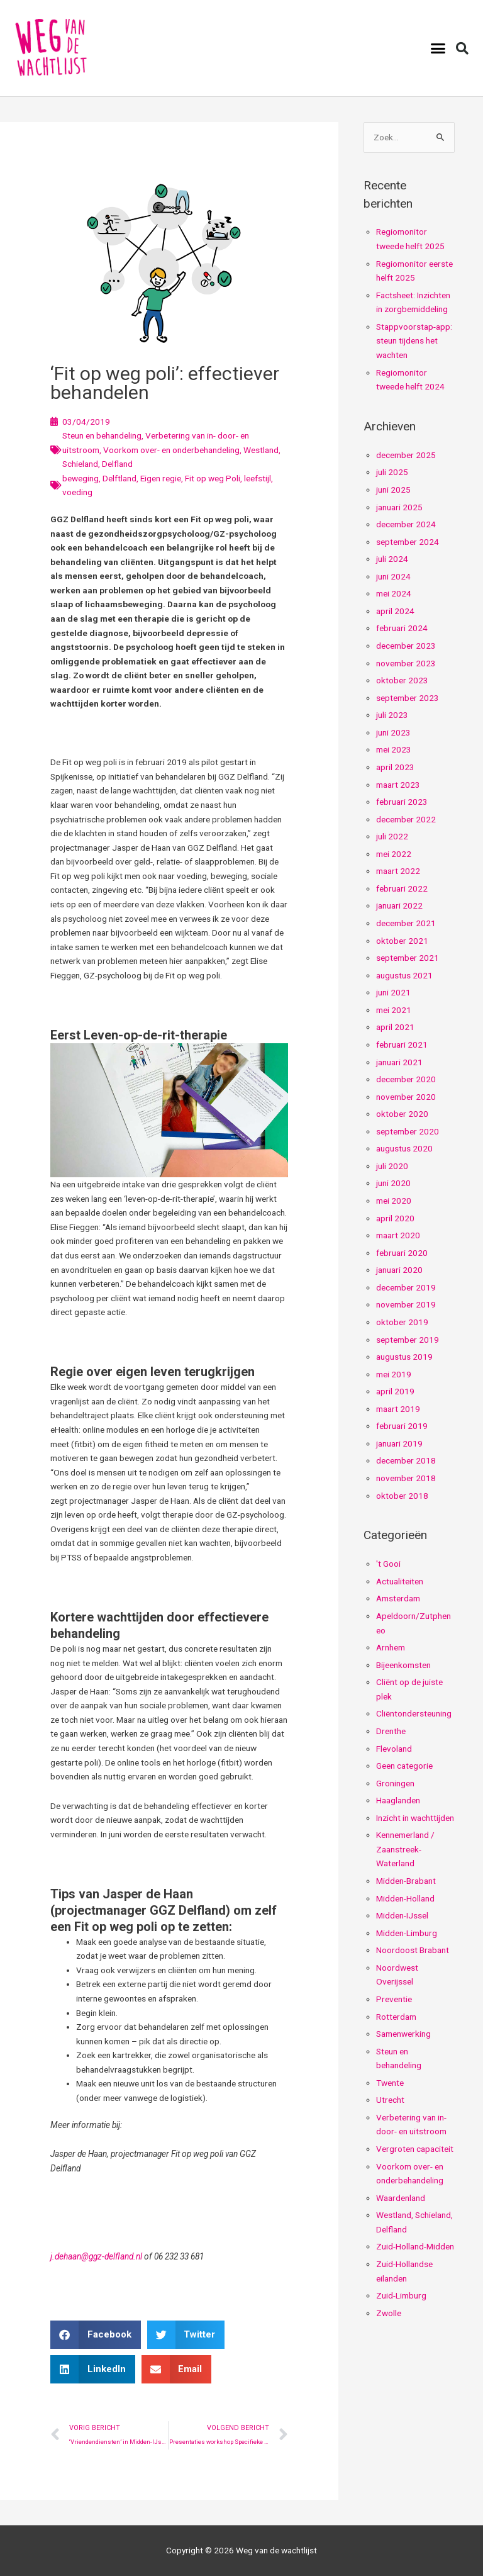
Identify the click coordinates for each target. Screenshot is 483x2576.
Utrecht (390, 2100)
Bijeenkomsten (403, 1665)
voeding (77, 492)
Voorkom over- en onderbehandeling (171, 450)
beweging (80, 478)
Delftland (119, 478)
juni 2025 (393, 489)
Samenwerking (403, 2034)
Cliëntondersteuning (414, 1713)
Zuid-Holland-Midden (415, 2246)
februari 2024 (402, 628)
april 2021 (395, 1027)
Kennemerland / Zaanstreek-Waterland (405, 1849)
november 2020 (406, 1097)
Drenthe (391, 1731)
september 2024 (407, 542)
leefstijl (257, 478)
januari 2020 (399, 1270)
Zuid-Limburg (401, 2295)
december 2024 (406, 524)
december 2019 (406, 1287)
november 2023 (406, 663)
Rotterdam (396, 2017)
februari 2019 (402, 1426)
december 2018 (406, 1460)
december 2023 (406, 646)
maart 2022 (398, 871)
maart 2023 (398, 785)
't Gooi (388, 1564)
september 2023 (407, 698)
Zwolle (388, 2313)
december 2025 (406, 455)
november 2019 (406, 1304)
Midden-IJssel (402, 1915)
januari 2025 (399, 507)
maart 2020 (398, 1235)
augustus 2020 (404, 1148)
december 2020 (406, 1079)
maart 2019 (398, 1409)
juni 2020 (393, 1183)
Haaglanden (398, 1800)
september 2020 (407, 1131)
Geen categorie (404, 1766)
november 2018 (406, 1478)
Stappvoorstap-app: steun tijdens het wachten (414, 341)
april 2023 (395, 767)
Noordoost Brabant (412, 1950)
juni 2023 (393, 732)
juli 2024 (392, 559)
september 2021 (407, 958)
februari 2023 (402, 802)
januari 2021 (399, 1062)
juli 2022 (392, 836)
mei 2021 (393, 1010)
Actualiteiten (399, 1581)
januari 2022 (399, 905)
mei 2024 (393, 593)
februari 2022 (402, 888)
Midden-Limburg (406, 1933)
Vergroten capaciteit (414, 2149)
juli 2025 (392, 472)
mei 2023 (393, 749)
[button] (438, 48)
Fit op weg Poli (212, 478)
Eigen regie (160, 478)
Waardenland (400, 2198)
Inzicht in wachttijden (415, 1818)
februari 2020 (402, 1253)
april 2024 (395, 611)
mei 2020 (393, 1201)
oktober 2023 (402, 680)
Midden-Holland (405, 1898)
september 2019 (407, 1340)
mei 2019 (393, 1374)
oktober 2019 (402, 1322)
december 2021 (406, 923)
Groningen (395, 1783)
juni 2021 (393, 992)
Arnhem (390, 1647)
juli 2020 (392, 1166)
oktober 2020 (402, 1114)
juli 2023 (392, 715)
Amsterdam (398, 1598)
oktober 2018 (402, 1496)
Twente (390, 2083)
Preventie (394, 1999)
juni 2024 (393, 576)
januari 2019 (399, 1443)
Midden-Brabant (406, 1881)
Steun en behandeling (102, 435)
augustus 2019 (404, 1357)
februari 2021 (402, 1044)
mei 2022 (393, 854)
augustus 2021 (404, 975)
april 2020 (395, 1218)
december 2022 (406, 819)
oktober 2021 (402, 941)
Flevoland (394, 1749)
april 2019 (395, 1391)
